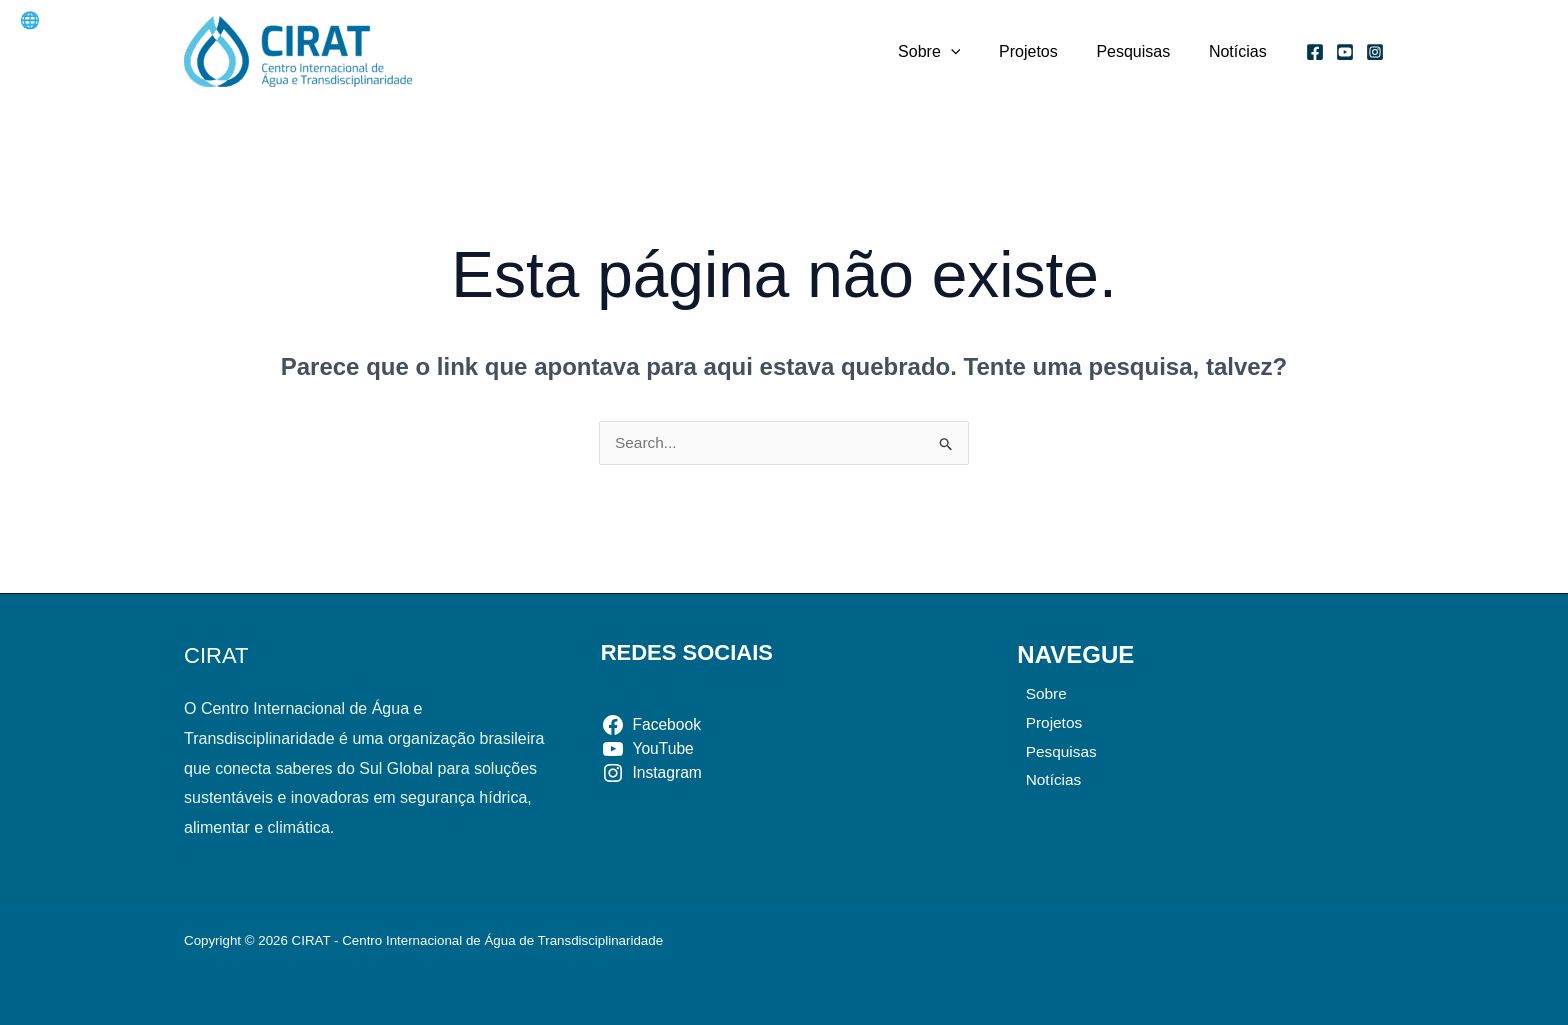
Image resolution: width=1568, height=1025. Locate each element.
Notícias (1241, 51)
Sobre (952, 52)
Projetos (1045, 51)
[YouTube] (1345, 52)
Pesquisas (1143, 51)
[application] (974, 52)
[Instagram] (1375, 52)
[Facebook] (1315, 52)
